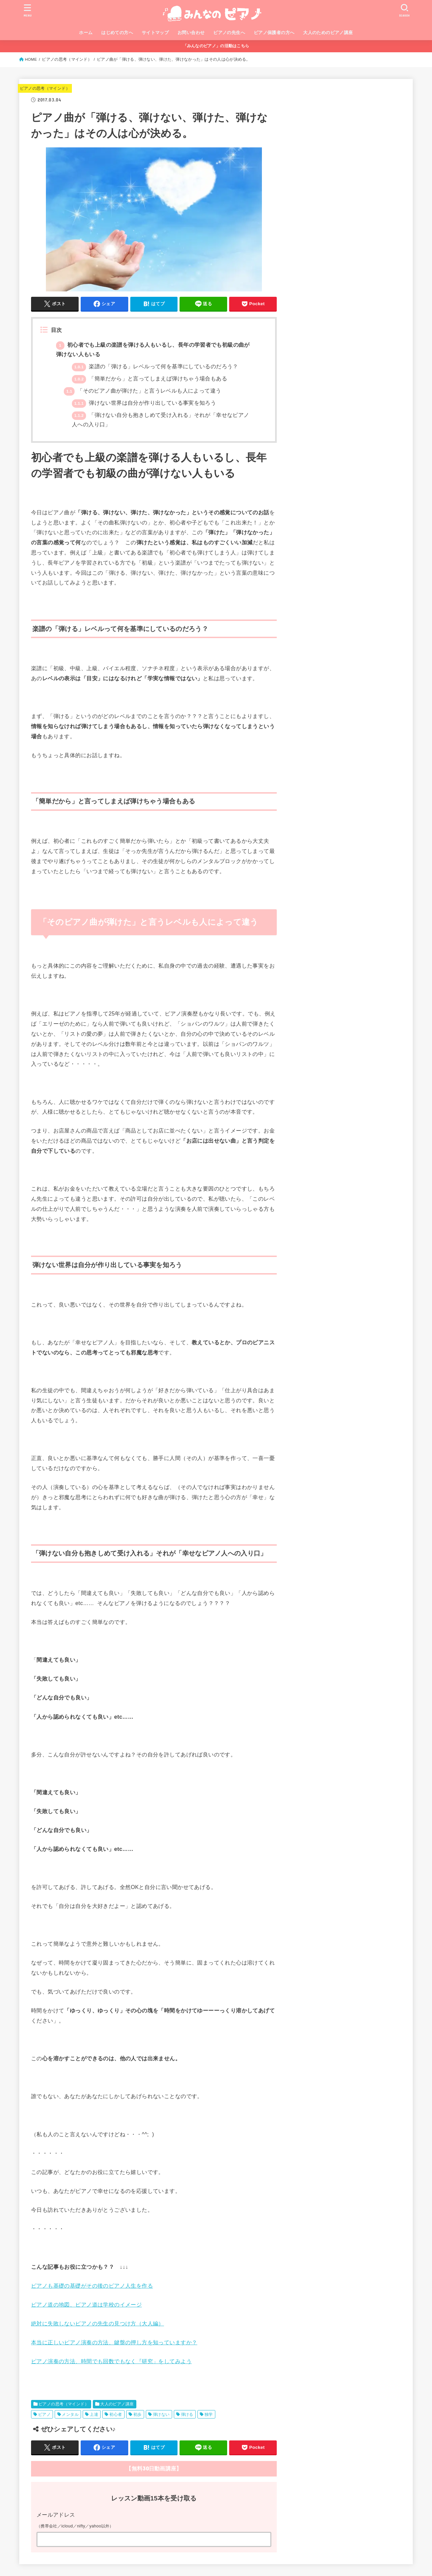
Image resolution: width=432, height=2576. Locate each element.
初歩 (137, 2414)
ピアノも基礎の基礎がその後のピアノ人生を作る (92, 2286)
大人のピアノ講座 (117, 2404)
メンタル (70, 2414)
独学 (209, 2414)
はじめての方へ (117, 32)
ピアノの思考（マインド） (66, 59)
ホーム (85, 32)
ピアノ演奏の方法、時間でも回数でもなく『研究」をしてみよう (111, 2361)
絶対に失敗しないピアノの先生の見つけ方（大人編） (97, 2323)
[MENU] (28, 10)
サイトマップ (155, 32)
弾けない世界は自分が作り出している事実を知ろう (144, 403)
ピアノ (44, 2414)
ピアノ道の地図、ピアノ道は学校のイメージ (86, 2305)
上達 (94, 2414)
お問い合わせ (191, 32)
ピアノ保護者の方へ (274, 32)
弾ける (187, 2414)
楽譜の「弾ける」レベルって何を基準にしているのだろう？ (155, 366)
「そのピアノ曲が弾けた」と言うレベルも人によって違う (142, 391)
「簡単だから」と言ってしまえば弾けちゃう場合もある (149, 378)
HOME (31, 59)
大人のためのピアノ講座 (328, 32)
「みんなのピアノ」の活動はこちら (216, 46)
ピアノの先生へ (229, 32)
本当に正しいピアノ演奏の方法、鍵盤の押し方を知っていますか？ (114, 2342)
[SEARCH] (404, 10)
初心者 (115, 2414)
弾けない (161, 2414)
